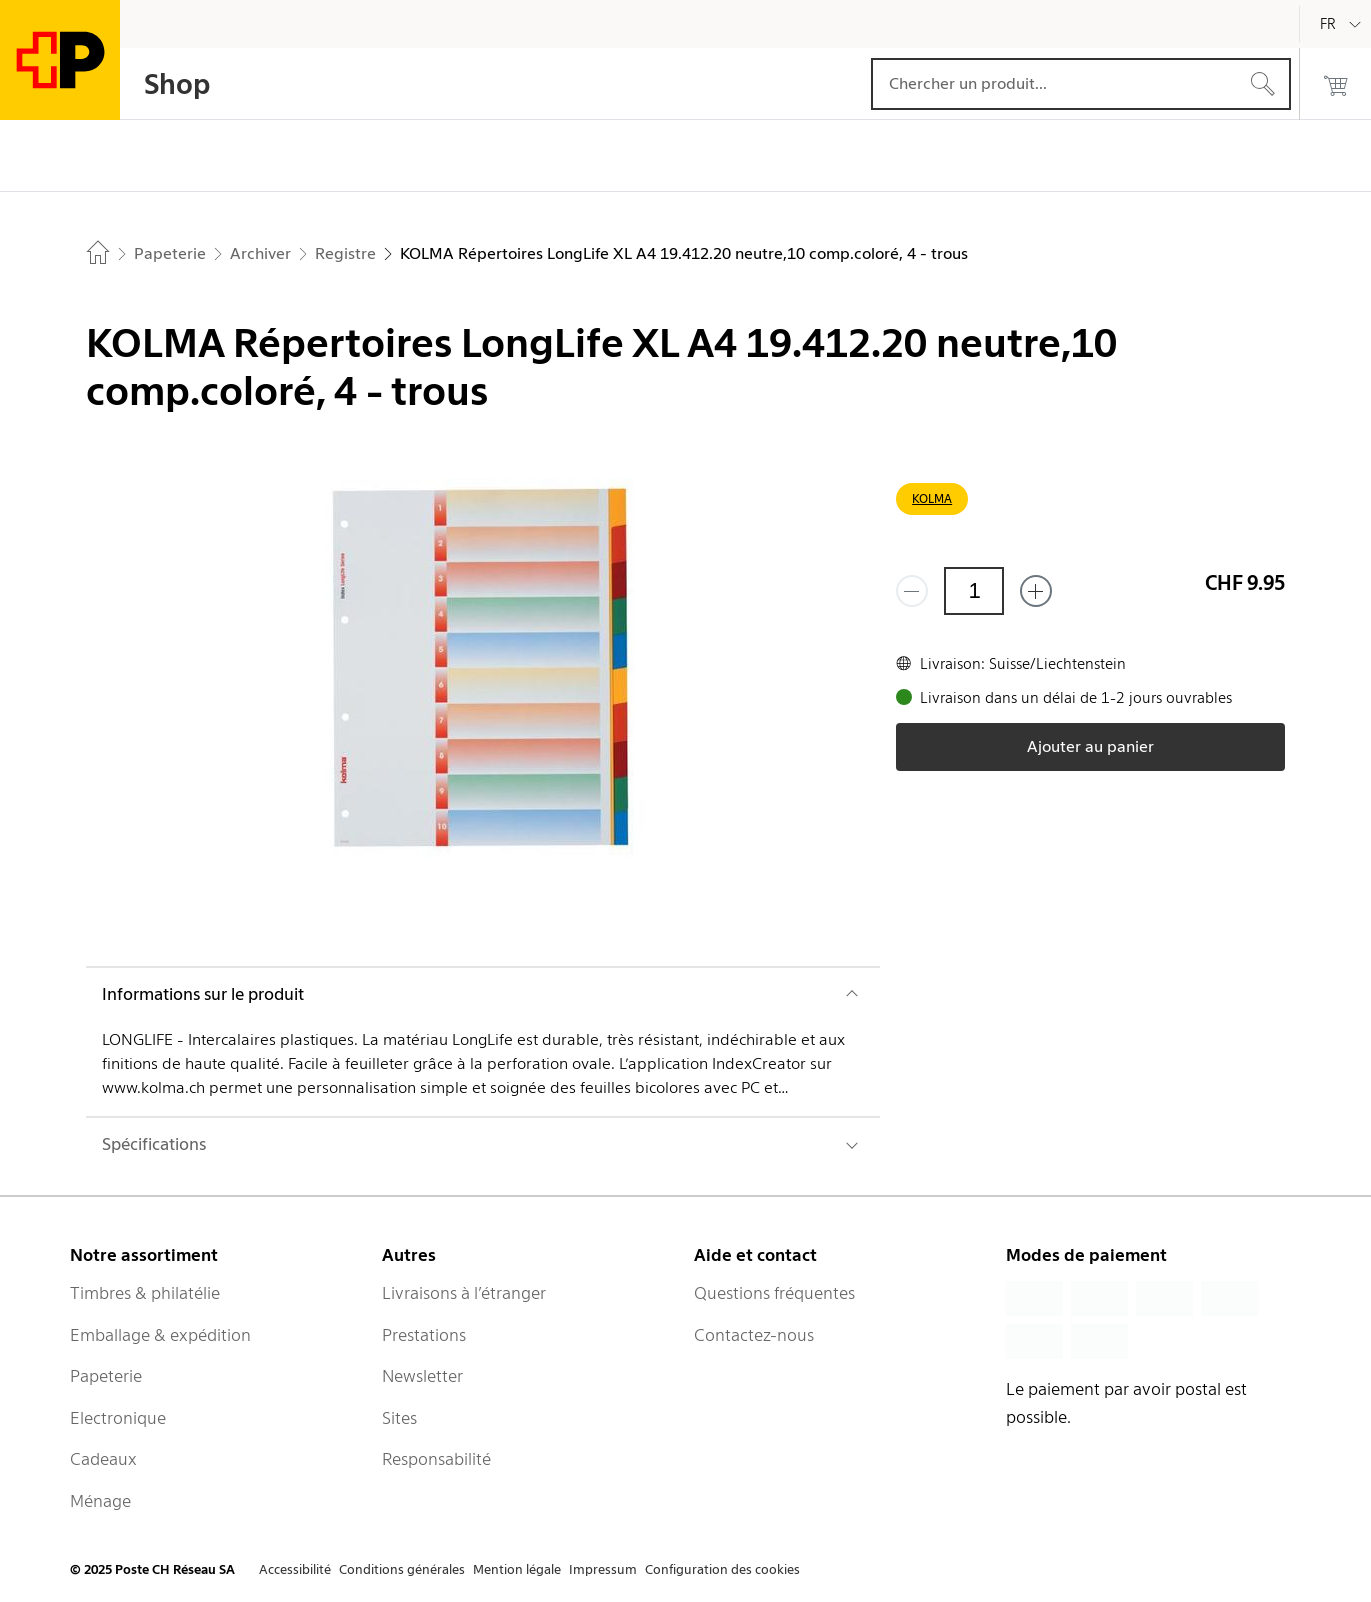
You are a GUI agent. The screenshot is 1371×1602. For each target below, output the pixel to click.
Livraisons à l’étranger (464, 1293)
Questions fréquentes (774, 1293)
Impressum (603, 1569)
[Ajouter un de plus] (1036, 591)
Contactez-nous (754, 1335)
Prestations (424, 1335)
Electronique (118, 1418)
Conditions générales (402, 1569)
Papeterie (106, 1376)
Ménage (100, 1501)
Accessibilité (295, 1569)
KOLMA (932, 498)
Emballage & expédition (160, 1335)
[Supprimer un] (912, 591)
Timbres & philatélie (145, 1293)
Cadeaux (103, 1459)
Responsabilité (436, 1459)
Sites (399, 1418)
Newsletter (422, 1376)
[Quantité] (974, 591)
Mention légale (517, 1569)
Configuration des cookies (722, 1569)
